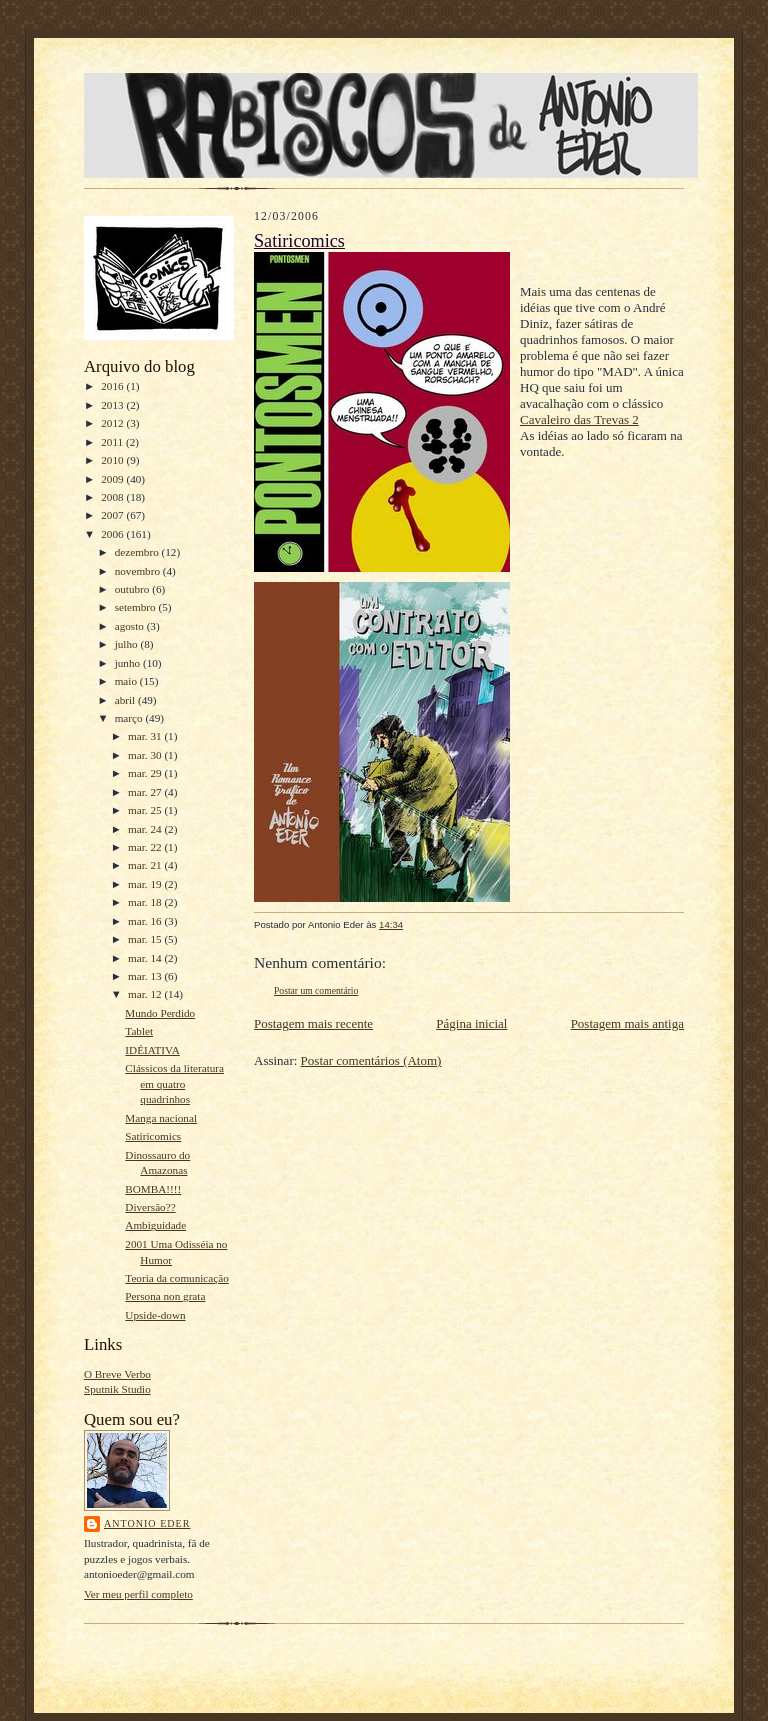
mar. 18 (146, 902)
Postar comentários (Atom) (371, 1060)
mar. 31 (146, 736)
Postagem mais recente (313, 1023)
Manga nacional (161, 1118)
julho (128, 644)
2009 (113, 479)
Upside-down (155, 1315)
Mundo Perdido (160, 1013)
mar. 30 (146, 755)
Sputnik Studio (117, 1389)
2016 (113, 386)
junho (129, 663)
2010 (113, 460)
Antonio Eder (147, 1523)
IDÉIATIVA (152, 1050)
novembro (139, 571)
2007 (113, 515)
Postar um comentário (316, 990)
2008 (113, 497)
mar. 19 (146, 884)
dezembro (138, 552)
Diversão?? (150, 1207)
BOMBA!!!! (153, 1189)
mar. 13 (146, 976)
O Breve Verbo (117, 1374)
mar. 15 (146, 939)
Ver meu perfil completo (138, 1594)
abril (126, 700)
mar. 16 (146, 921)
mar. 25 (146, 810)
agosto (131, 626)
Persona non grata (165, 1296)
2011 (113, 442)
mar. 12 (146, 994)
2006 (113, 534)
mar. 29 (146, 773)
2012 (113, 423)
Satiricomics (153, 1136)
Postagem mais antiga (627, 1023)
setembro (137, 607)
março (130, 718)
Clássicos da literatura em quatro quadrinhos (174, 1083)
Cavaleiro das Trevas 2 (579, 419)
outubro (134, 589)
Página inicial (471, 1023)
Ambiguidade (155, 1225)
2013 (113, 405)
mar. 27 (146, 792)
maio (127, 681)
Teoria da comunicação (176, 1278)
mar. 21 (146, 865)
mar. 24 (146, 829)
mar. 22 (146, 847)
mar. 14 (146, 958)
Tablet (139, 1031)
